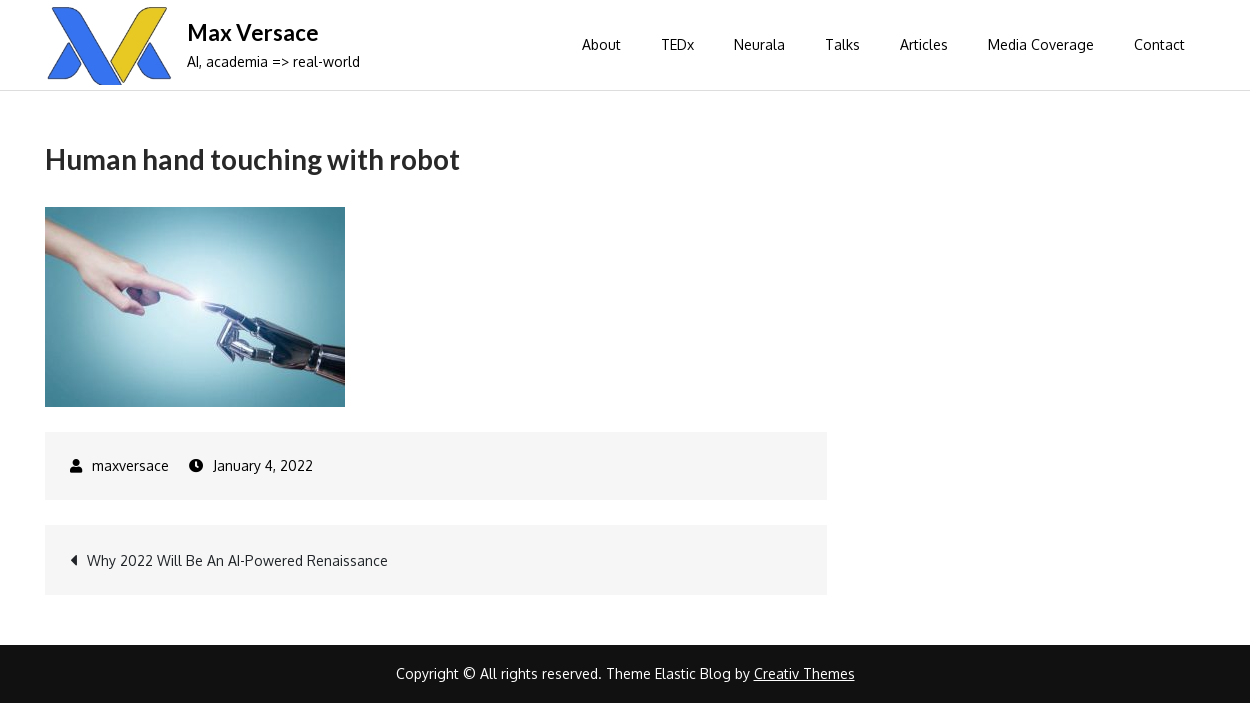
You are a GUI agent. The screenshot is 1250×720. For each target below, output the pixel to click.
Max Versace (253, 32)
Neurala (759, 44)
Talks (842, 44)
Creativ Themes (804, 673)
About (601, 44)
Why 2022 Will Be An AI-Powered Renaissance (237, 560)
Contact (1159, 44)
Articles (924, 44)
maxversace (130, 465)
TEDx (677, 44)
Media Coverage (1041, 44)
